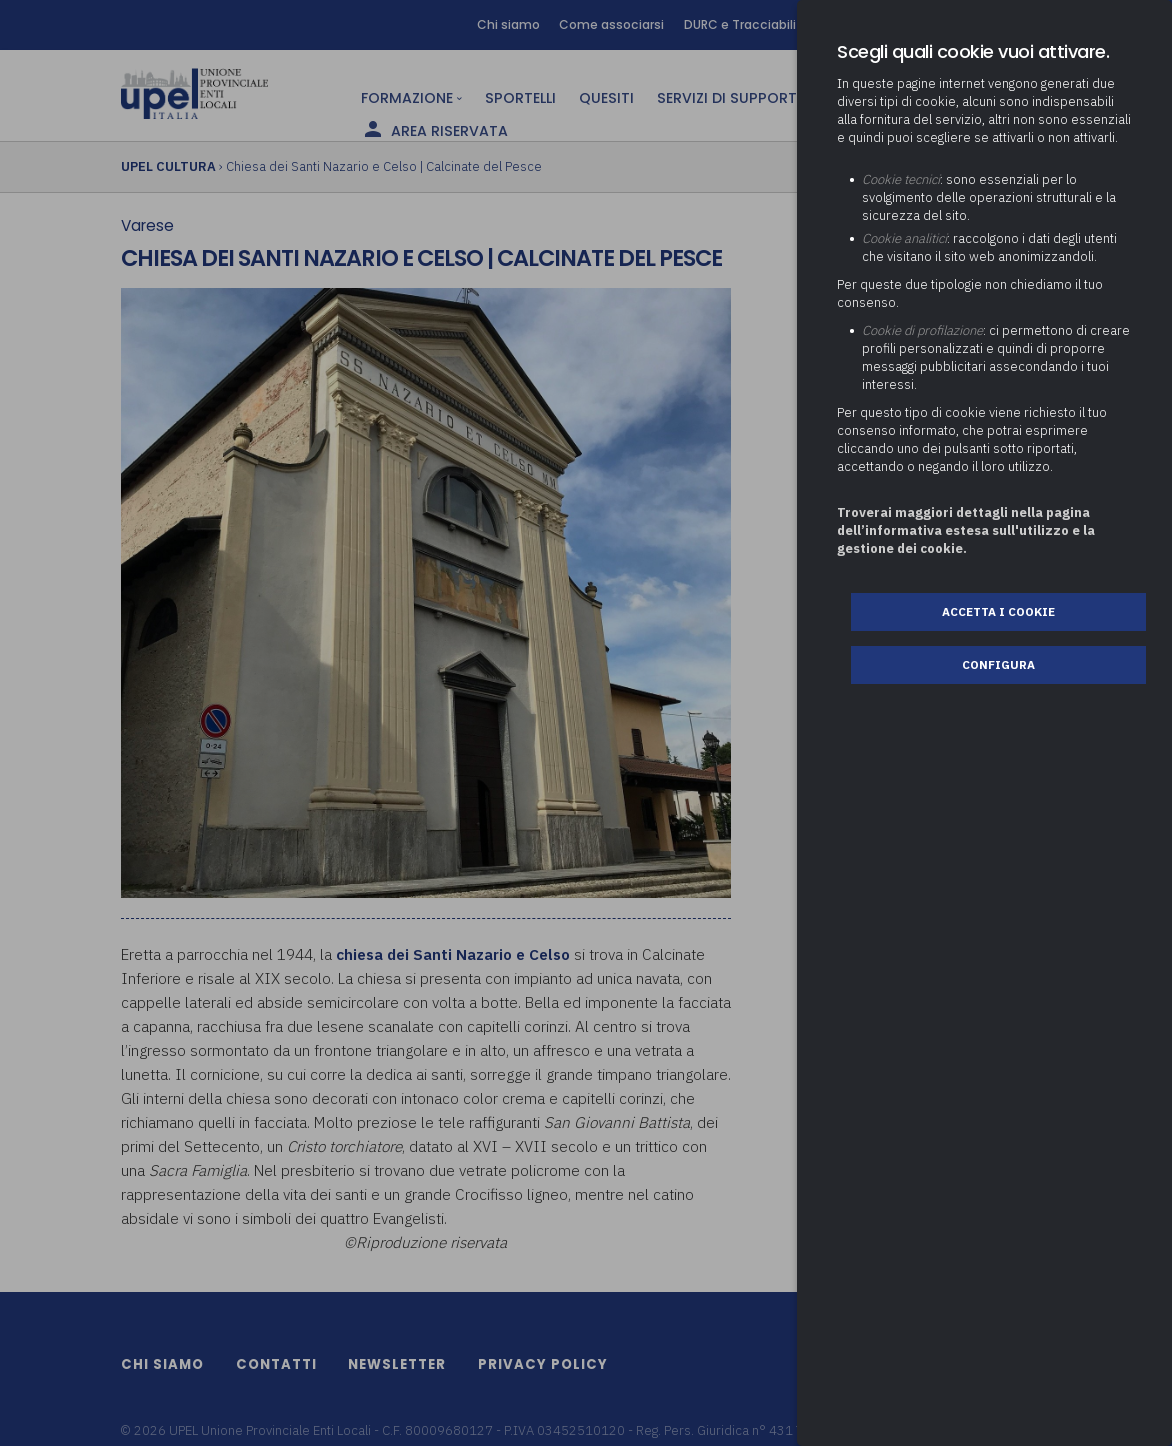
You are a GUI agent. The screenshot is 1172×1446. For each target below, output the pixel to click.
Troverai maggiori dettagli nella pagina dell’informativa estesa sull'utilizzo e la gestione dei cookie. (966, 530)
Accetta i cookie (998, 611)
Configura (998, 664)
